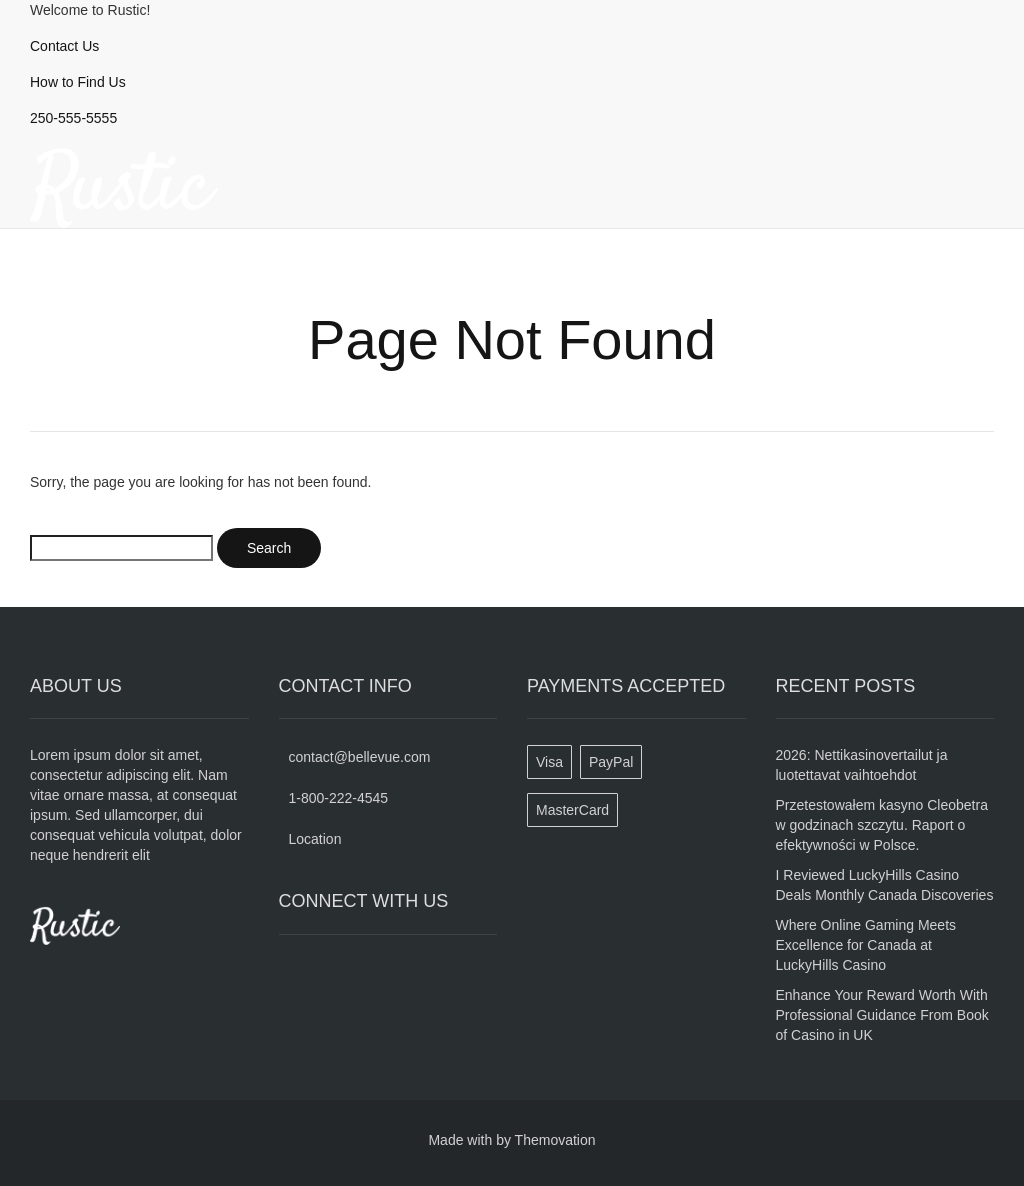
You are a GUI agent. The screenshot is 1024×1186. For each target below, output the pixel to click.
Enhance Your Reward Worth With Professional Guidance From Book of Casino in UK (882, 1015)
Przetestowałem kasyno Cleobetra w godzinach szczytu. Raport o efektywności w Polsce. (882, 825)
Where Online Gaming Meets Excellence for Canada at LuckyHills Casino (866, 945)
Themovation (555, 1140)
